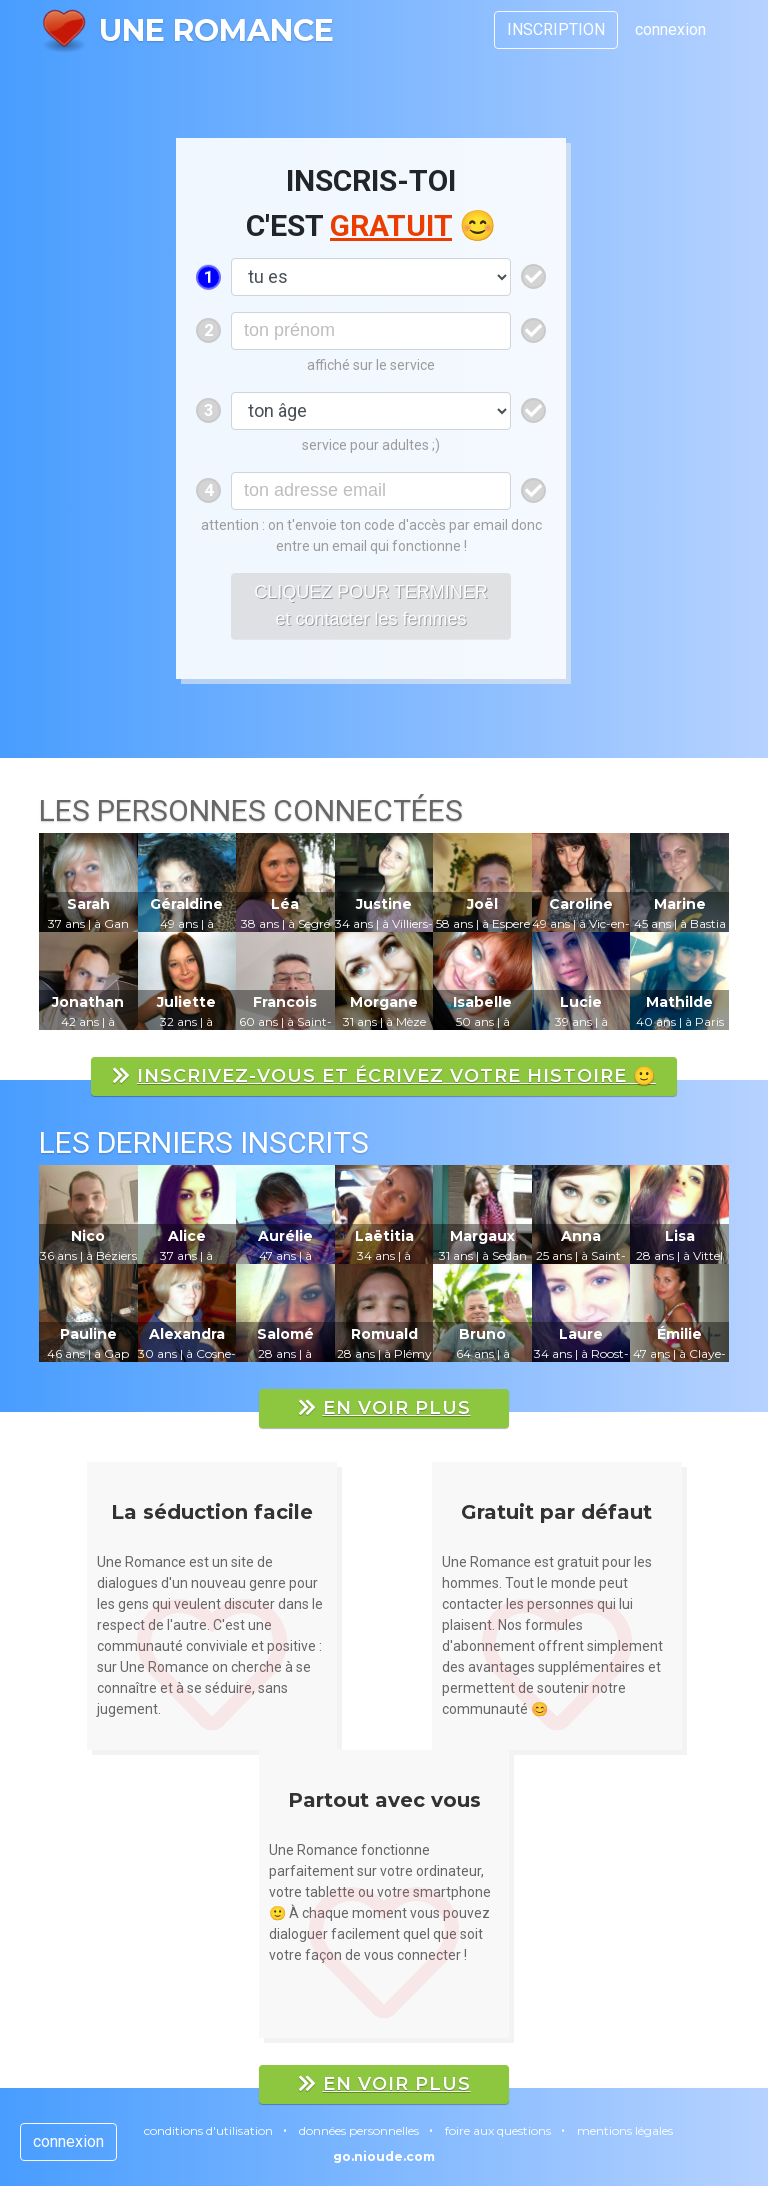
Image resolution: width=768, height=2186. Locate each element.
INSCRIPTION (556, 29)
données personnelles (359, 2130)
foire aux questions (498, 2130)
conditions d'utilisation (208, 2130)
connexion (670, 29)
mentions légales (625, 2130)
